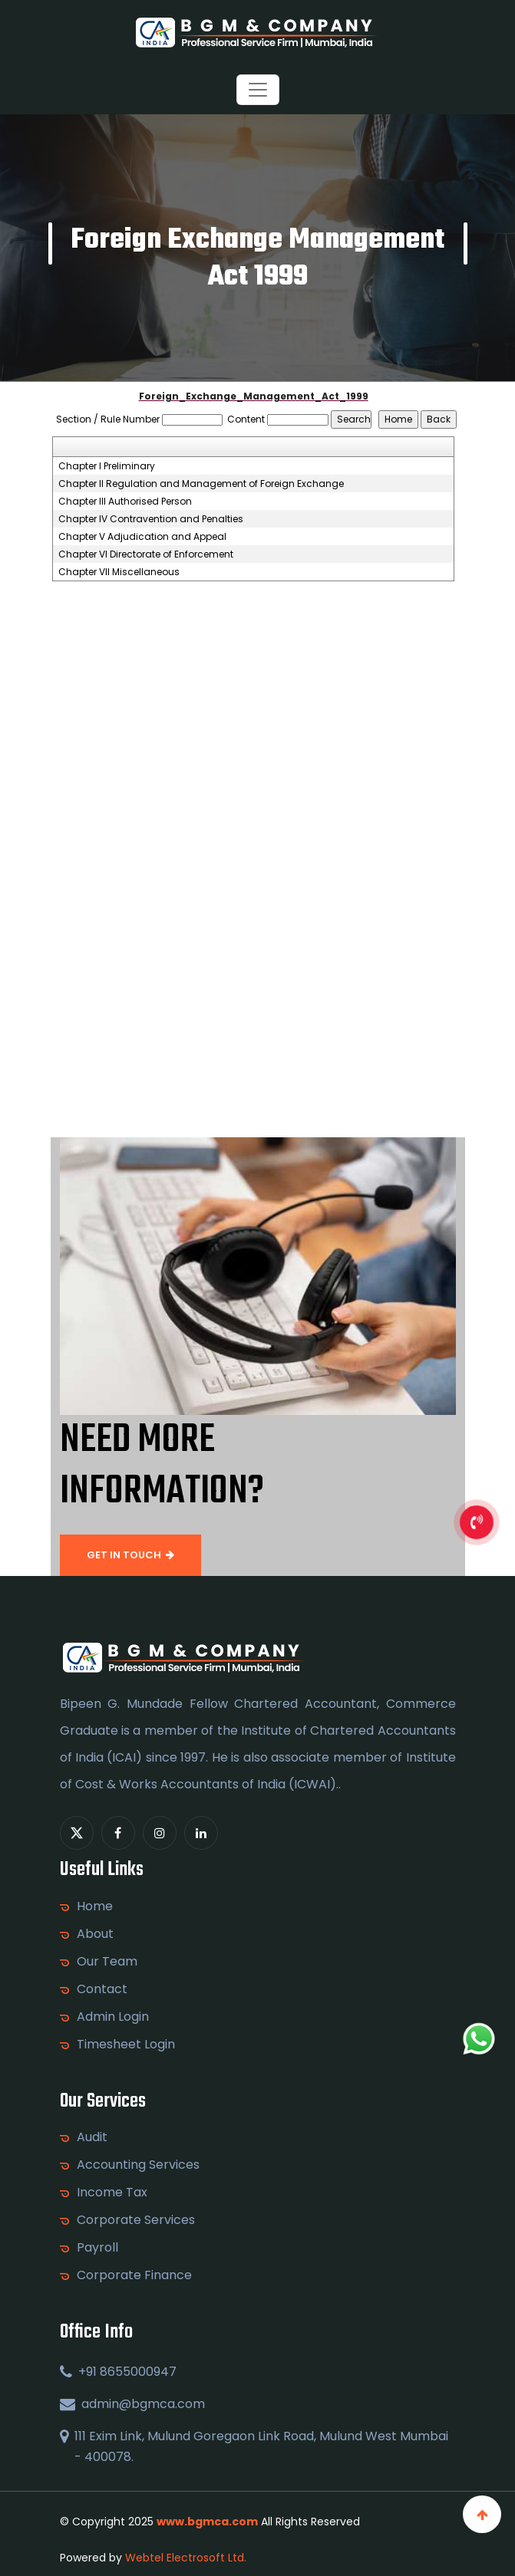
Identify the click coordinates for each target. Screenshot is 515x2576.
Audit (92, 2137)
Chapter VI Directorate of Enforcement (145, 554)
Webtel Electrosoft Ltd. (185, 2557)
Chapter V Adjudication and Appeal (142, 537)
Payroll (97, 2247)
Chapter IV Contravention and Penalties (150, 519)
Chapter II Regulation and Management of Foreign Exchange (201, 484)
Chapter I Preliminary (106, 466)
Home (95, 1906)
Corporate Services (136, 2220)
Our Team (107, 1961)
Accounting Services (138, 2165)
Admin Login (113, 2017)
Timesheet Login (126, 2044)
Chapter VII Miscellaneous (119, 572)
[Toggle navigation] (257, 89)
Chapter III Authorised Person (125, 501)
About (95, 1934)
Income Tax (112, 2192)
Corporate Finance (134, 2275)
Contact (102, 1989)
